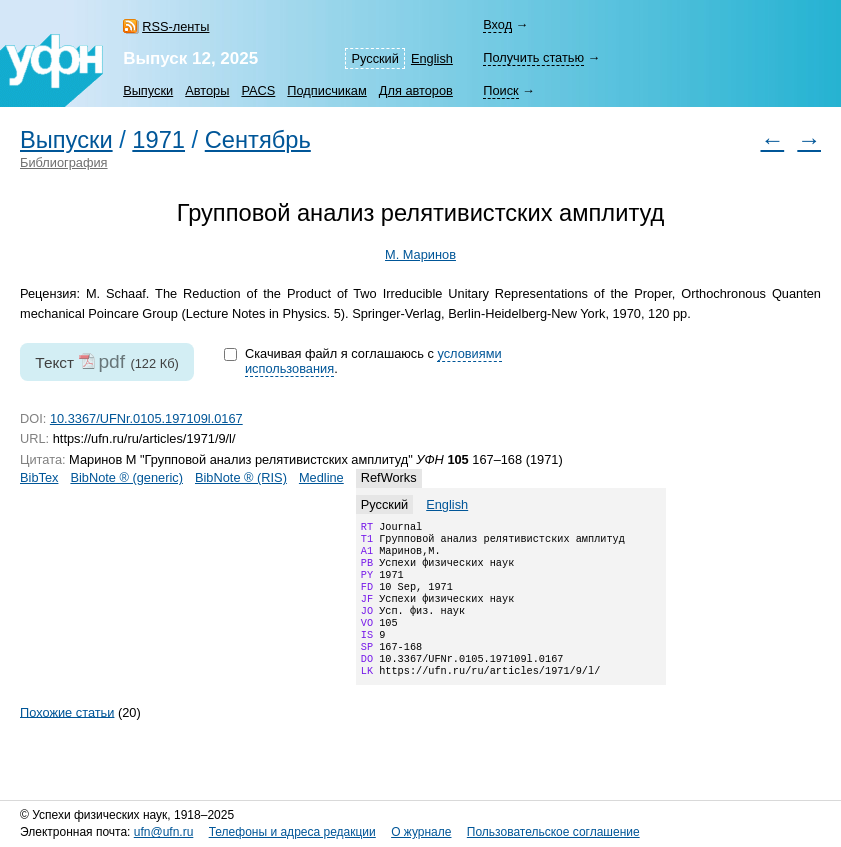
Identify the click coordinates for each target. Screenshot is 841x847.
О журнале (421, 832)
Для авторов (416, 90)
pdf (111, 361)
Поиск (500, 90)
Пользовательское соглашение (553, 832)
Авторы (207, 90)
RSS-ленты (175, 26)
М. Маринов (420, 254)
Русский (374, 58)
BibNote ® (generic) (126, 477)
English (432, 58)
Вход (497, 24)
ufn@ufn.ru (164, 832)
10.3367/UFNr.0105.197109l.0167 (146, 418)
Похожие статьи (67, 737)
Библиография (64, 162)
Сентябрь (258, 140)
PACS (258, 90)
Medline (321, 477)
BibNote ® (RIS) (241, 477)
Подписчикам (326, 90)
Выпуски (148, 90)
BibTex (39, 477)
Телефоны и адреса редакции (292, 832)
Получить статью (533, 57)
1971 (158, 140)
